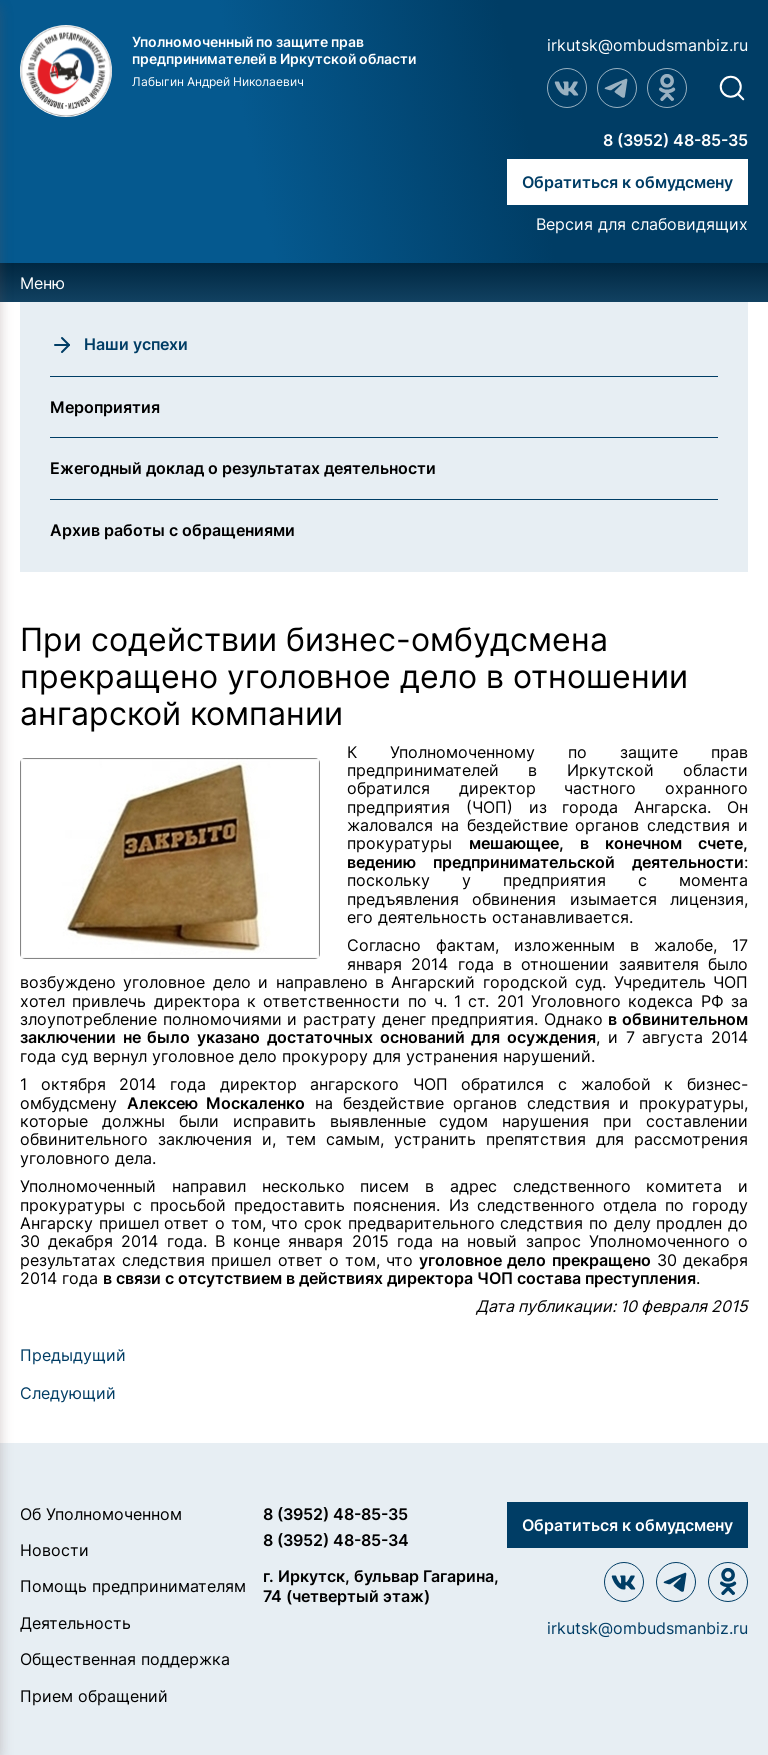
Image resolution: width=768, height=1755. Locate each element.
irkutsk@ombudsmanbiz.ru (647, 45)
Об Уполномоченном (101, 1514)
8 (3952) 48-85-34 (336, 1540)
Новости (54, 1550)
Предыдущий (73, 1355)
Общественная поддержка (125, 1659)
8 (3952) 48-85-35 (675, 140)
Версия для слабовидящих (642, 224)
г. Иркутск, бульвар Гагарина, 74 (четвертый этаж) (381, 1585)
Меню (42, 283)
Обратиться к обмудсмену (627, 182)
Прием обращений (94, 1696)
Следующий (68, 1393)
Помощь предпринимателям (133, 1586)
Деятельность (75, 1623)
